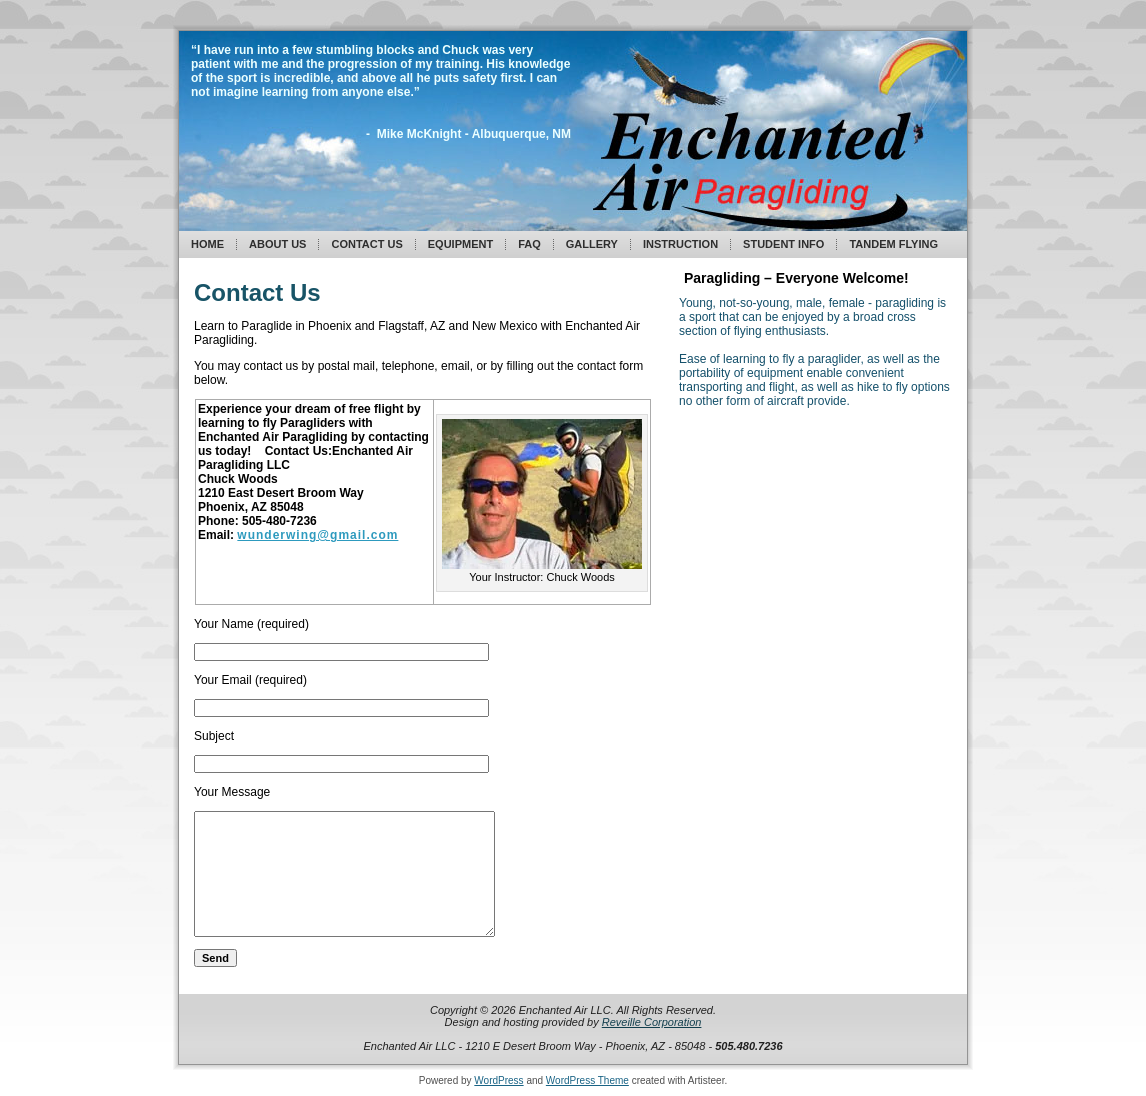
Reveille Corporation (652, 1022)
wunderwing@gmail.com (317, 535)
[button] (542, 494)
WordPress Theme (587, 1080)
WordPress (498, 1080)
